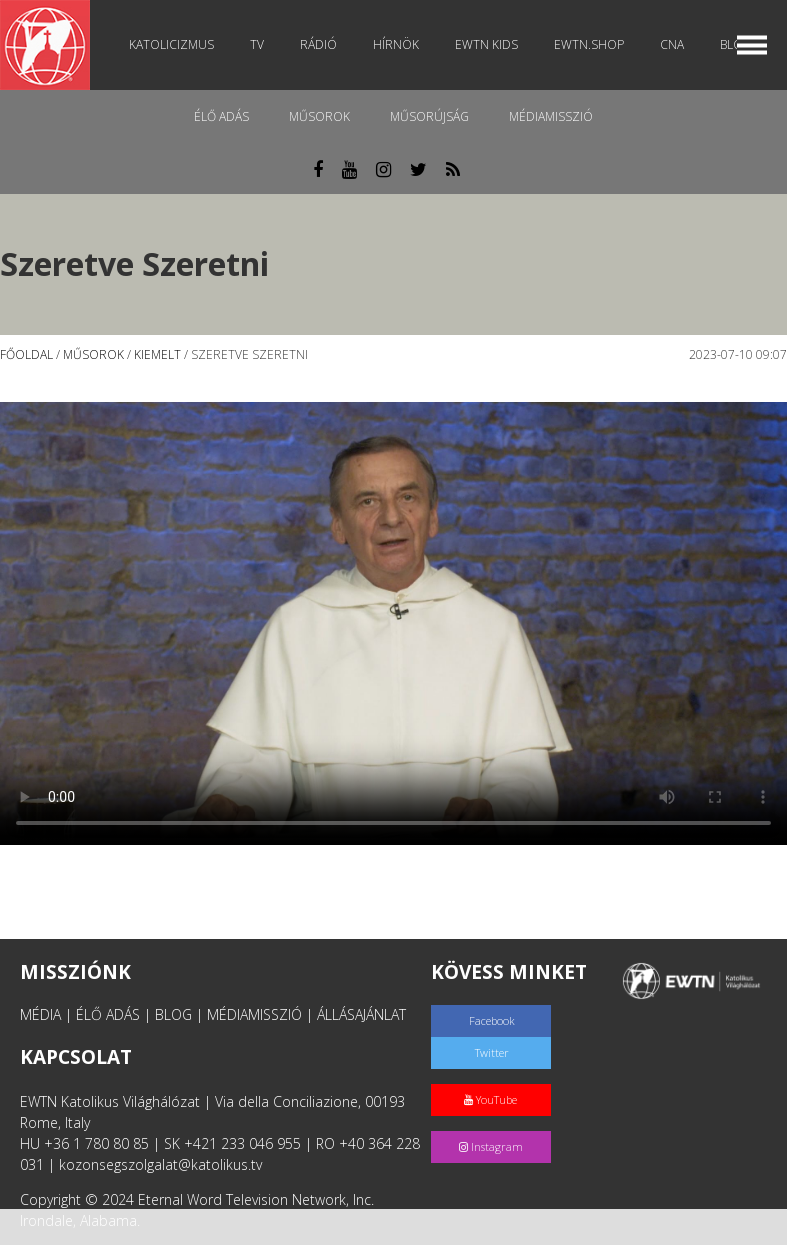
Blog (736, 44)
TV (257, 44)
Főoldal (26, 354)
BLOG (173, 1014)
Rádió (318, 44)
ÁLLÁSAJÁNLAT (361, 1014)
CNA (672, 44)
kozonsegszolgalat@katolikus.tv (160, 1164)
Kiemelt (157, 354)
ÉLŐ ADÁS (108, 1014)
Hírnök (396, 44)
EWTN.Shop (589, 44)
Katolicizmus (171, 44)
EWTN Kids (486, 44)
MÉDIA (40, 1014)
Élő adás (221, 116)
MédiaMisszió (551, 116)
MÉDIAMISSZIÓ (254, 1014)
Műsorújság (429, 116)
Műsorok (319, 116)
